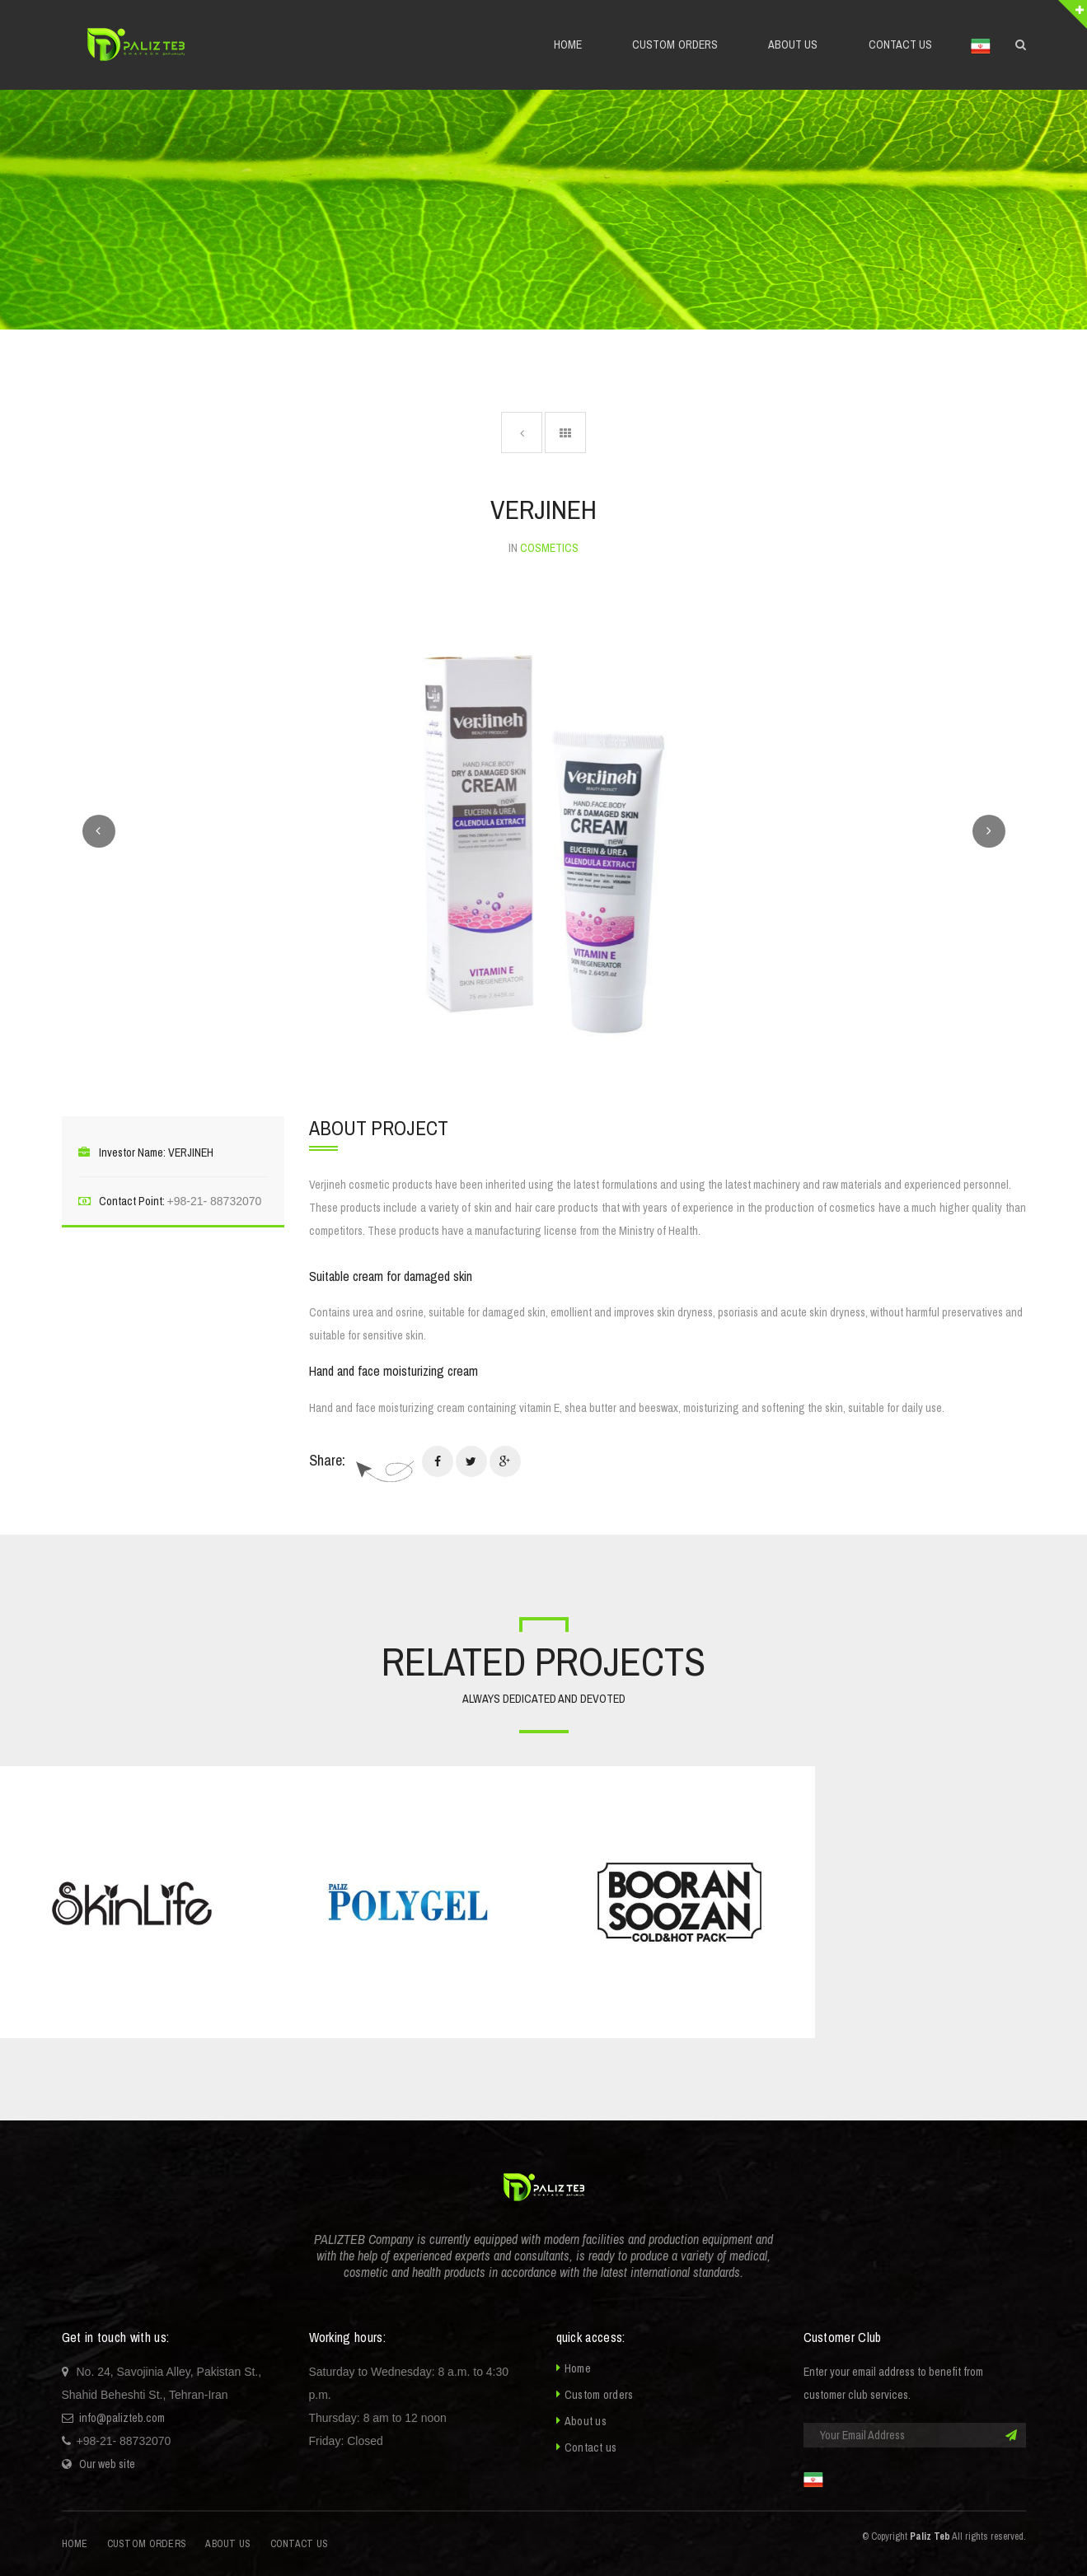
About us (586, 2421)
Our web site (107, 2464)
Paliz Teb (930, 2536)
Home (578, 2368)
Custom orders (599, 2394)
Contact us (591, 2447)
